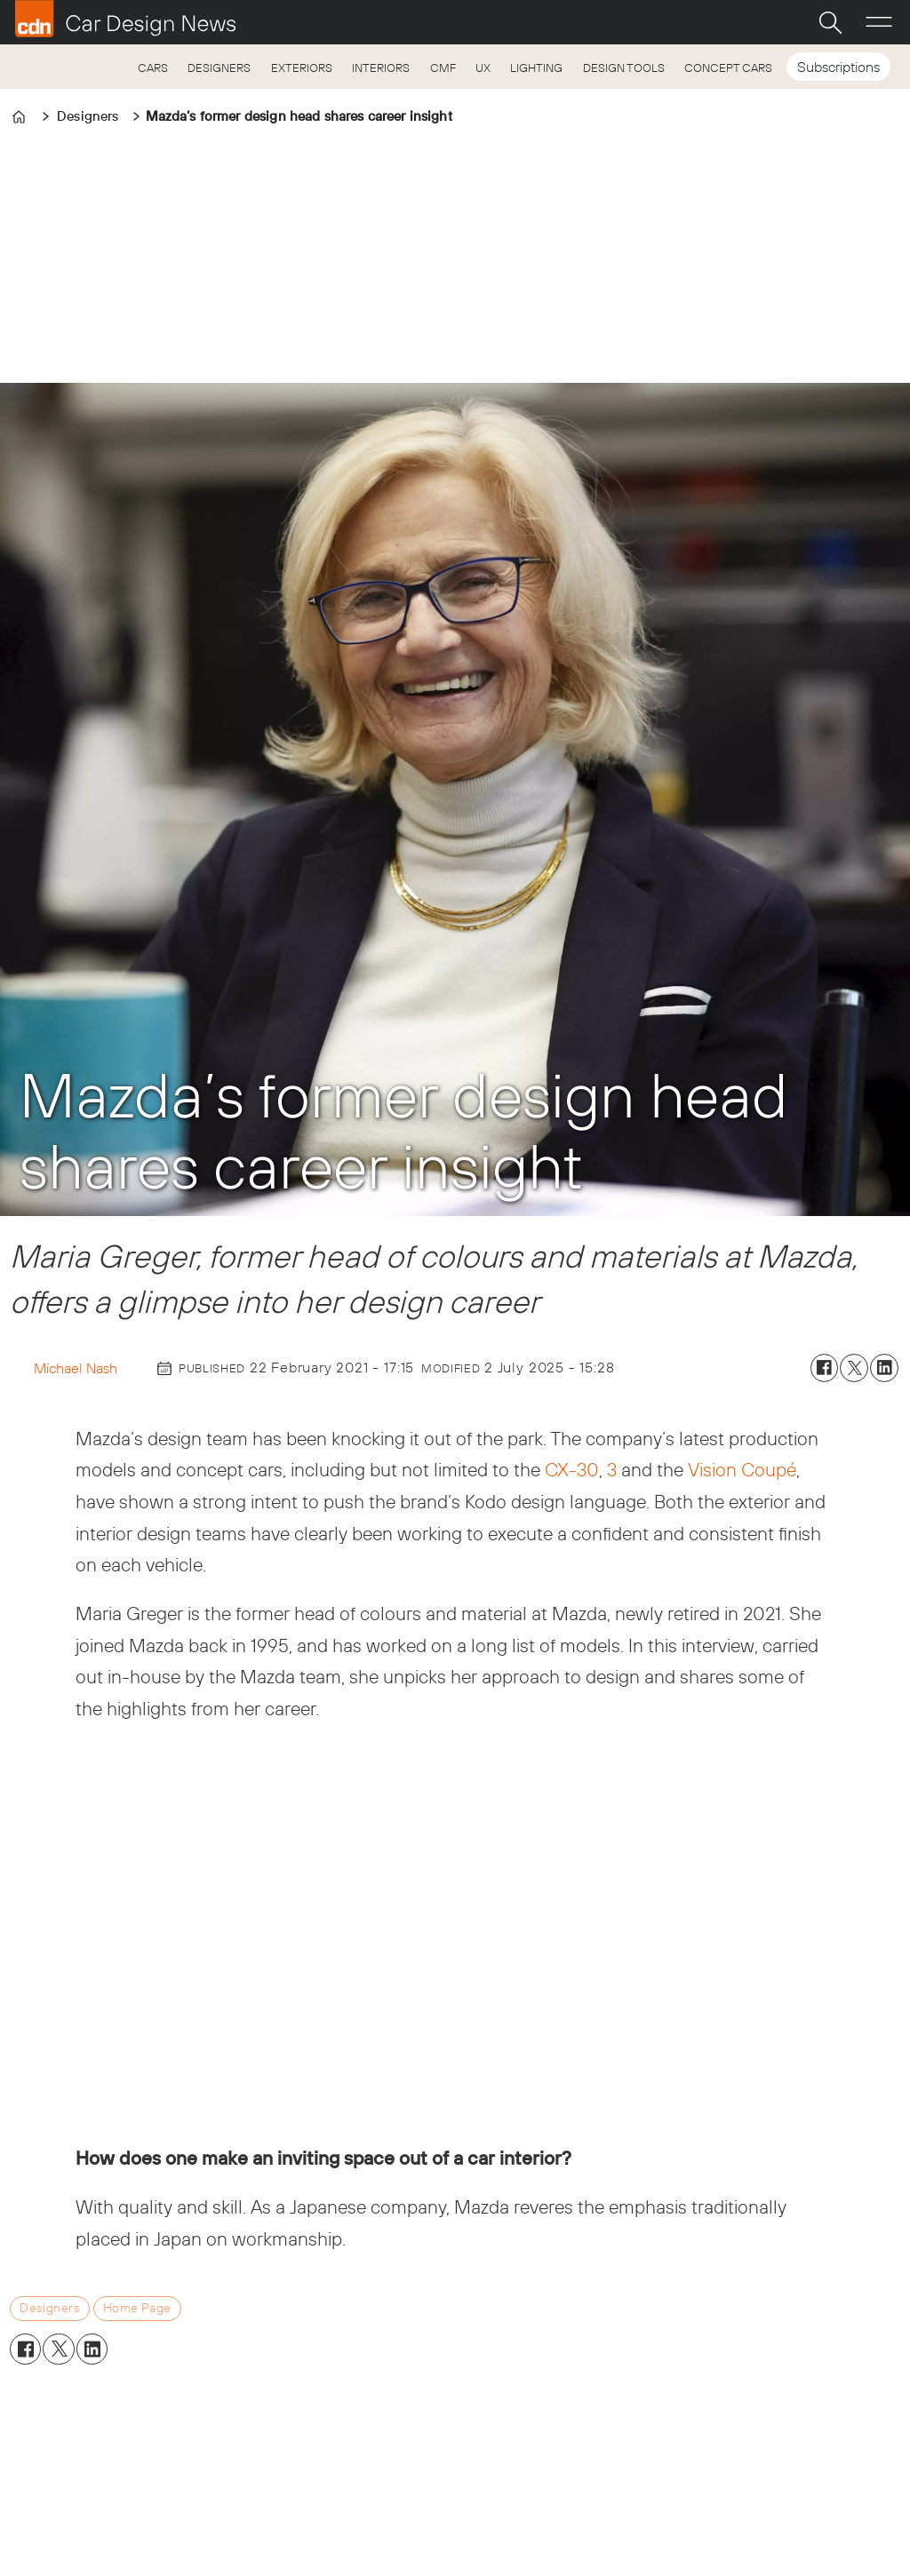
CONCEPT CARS (728, 67)
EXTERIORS (301, 67)
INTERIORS (381, 67)
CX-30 (572, 1469)
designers (49, 2308)
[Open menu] (879, 22)
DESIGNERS (219, 67)
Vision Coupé (742, 1469)
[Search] (830, 22)
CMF (443, 67)
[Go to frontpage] (125, 18)
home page (137, 2308)
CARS (153, 67)
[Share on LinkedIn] (884, 1368)
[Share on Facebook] (824, 1368)
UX (483, 67)
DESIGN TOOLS (624, 67)
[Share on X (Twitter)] (854, 1368)
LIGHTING (536, 67)
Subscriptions (838, 67)
